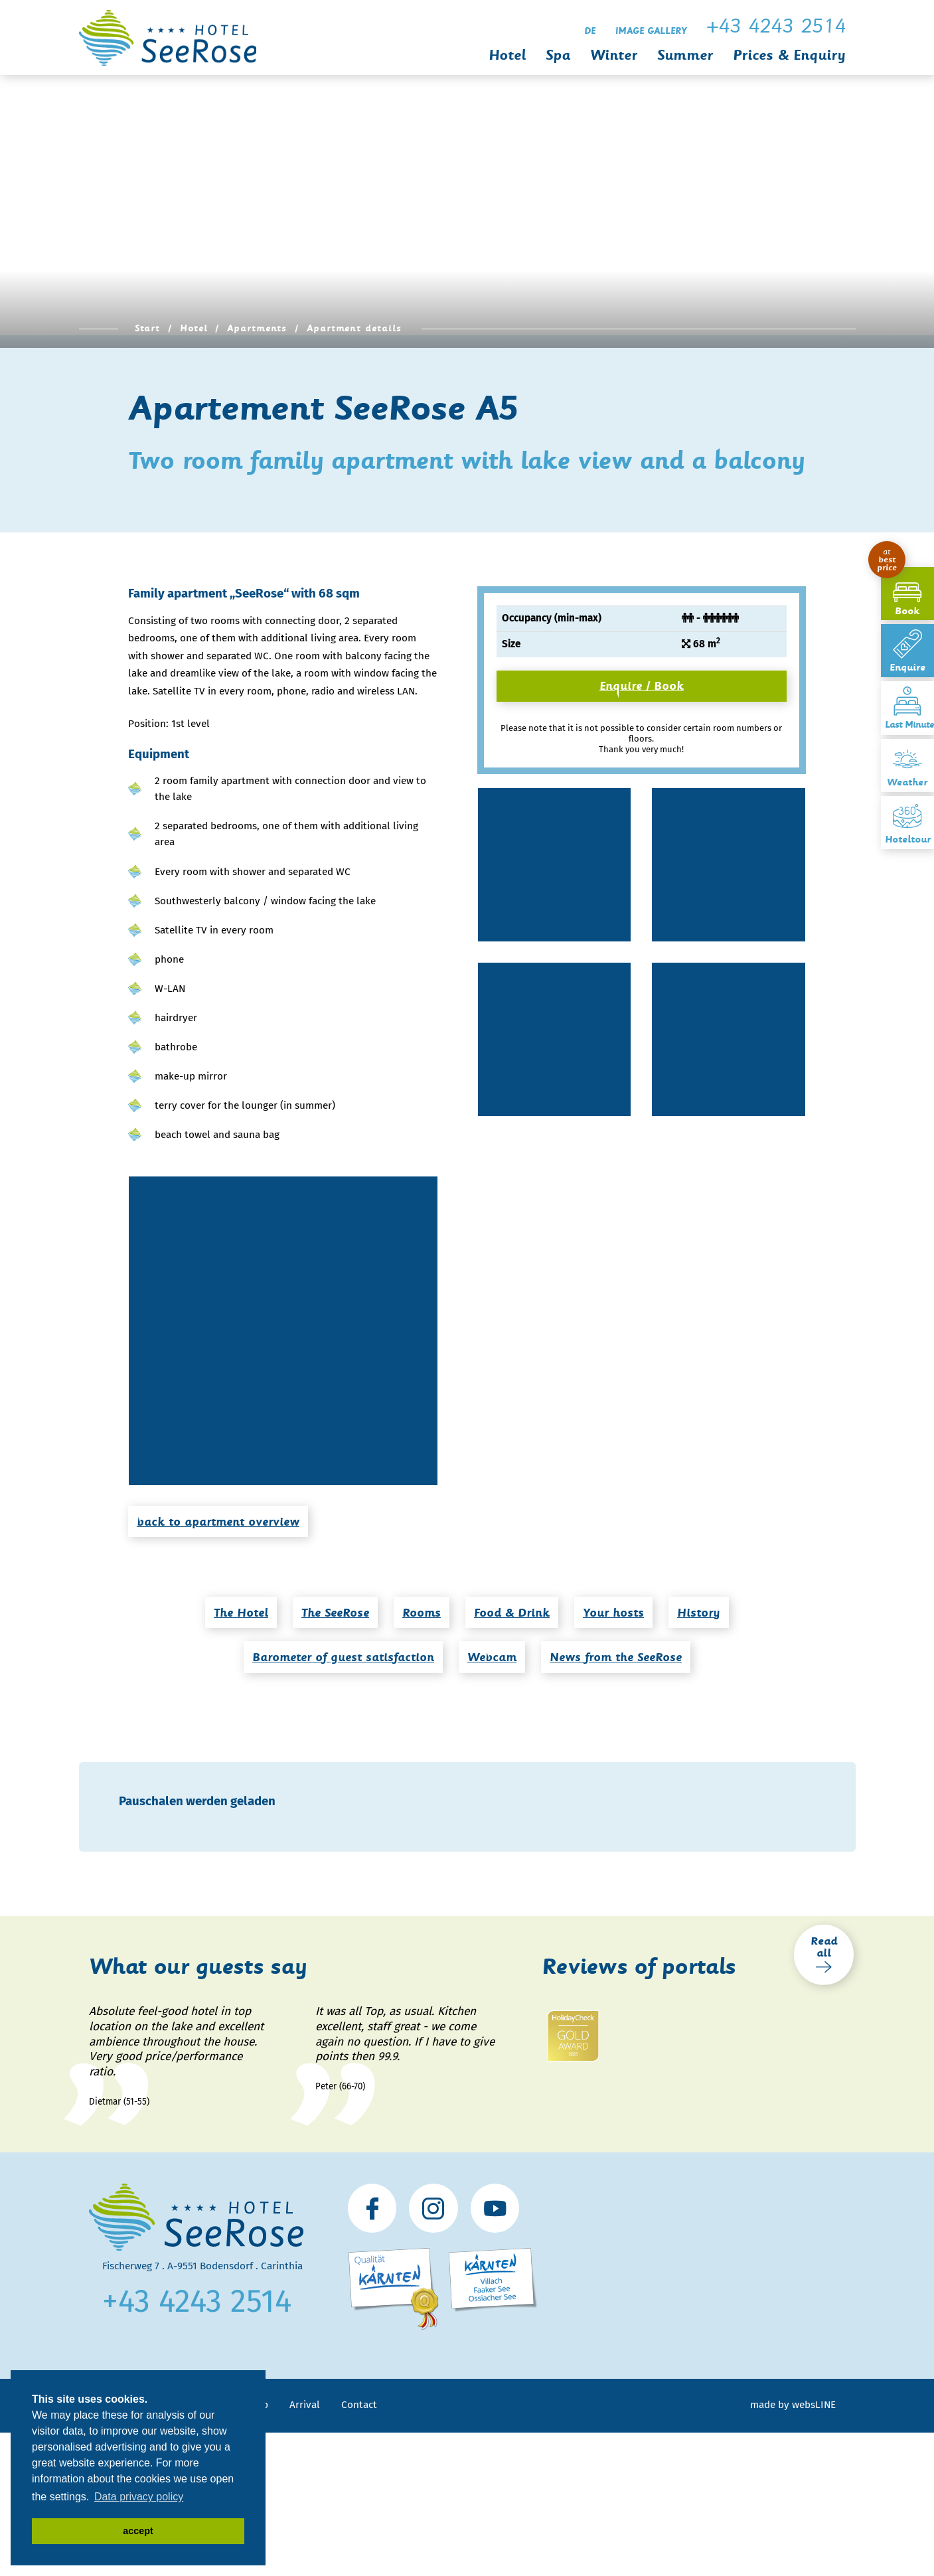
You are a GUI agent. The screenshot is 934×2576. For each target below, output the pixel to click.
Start (148, 328)
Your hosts (613, 1612)
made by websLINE (793, 2405)
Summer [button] (685, 55)
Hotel (194, 328)
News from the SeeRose (616, 1657)
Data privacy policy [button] (138, 2496)
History (698, 1612)
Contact (359, 2405)
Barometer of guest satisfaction (343, 1657)
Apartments (257, 328)
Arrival (304, 2405)
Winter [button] (613, 55)
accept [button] (138, 2531)
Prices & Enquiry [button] (789, 55)
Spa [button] (558, 55)
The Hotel (241, 1612)
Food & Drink (512, 1612)
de (589, 31)
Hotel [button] (507, 55)
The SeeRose (335, 1612)
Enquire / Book (641, 686)
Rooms (421, 1612)
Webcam (491, 1657)
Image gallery (651, 31)
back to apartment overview (218, 1521)
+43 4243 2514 (196, 2301)
